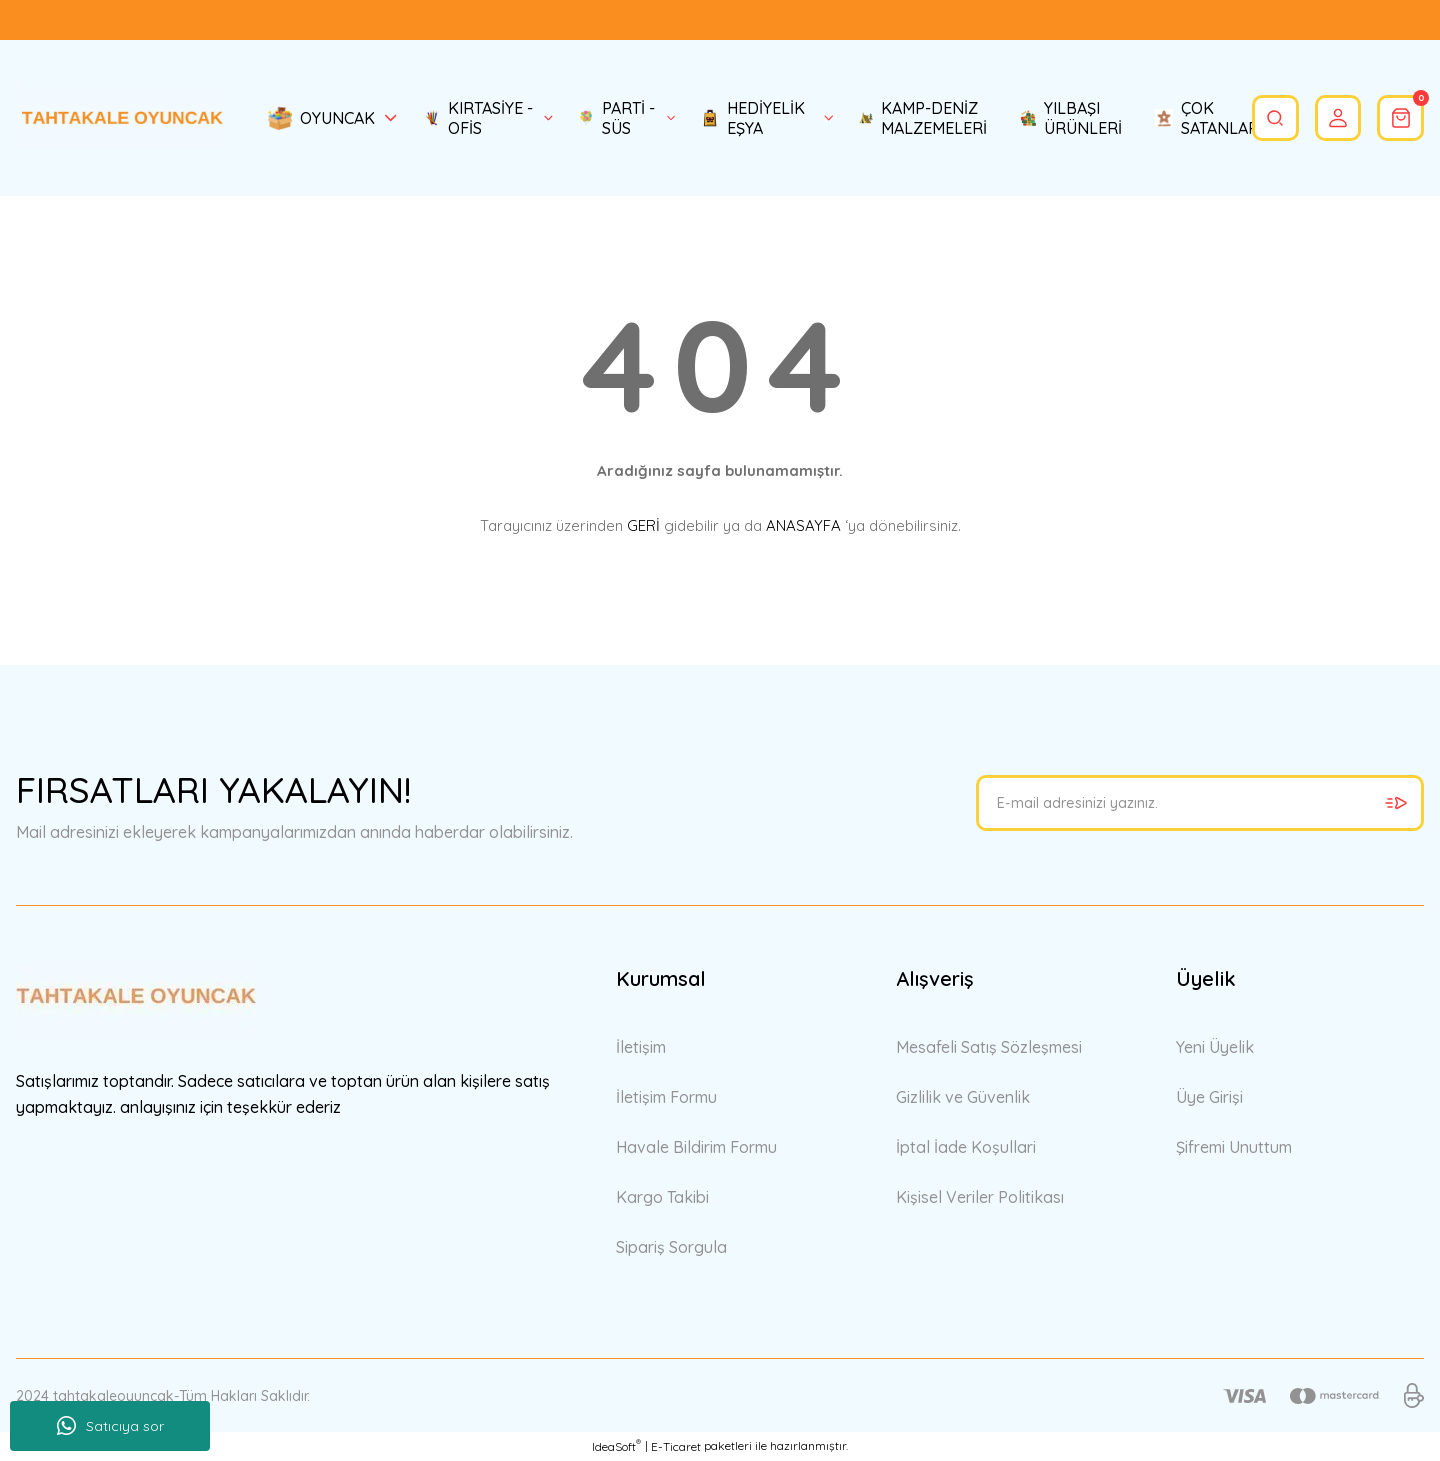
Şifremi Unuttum (1234, 1147)
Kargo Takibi (662, 1197)
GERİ (643, 525)
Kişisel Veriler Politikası (980, 1197)
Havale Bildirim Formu (696, 1147)
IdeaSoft (616, 1446)
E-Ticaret (676, 1446)
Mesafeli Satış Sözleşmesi (989, 1047)
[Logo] (120, 118)
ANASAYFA (803, 525)
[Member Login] (1324, 118)
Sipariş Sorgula (671, 1247)
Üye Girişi (1209, 1097)
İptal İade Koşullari (966, 1147)
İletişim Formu (666, 1097)
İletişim (641, 1047)
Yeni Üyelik (1215, 1047)
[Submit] (1396, 803)
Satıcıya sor (110, 1426)
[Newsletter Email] (1200, 803)
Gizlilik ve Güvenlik (963, 1097)
